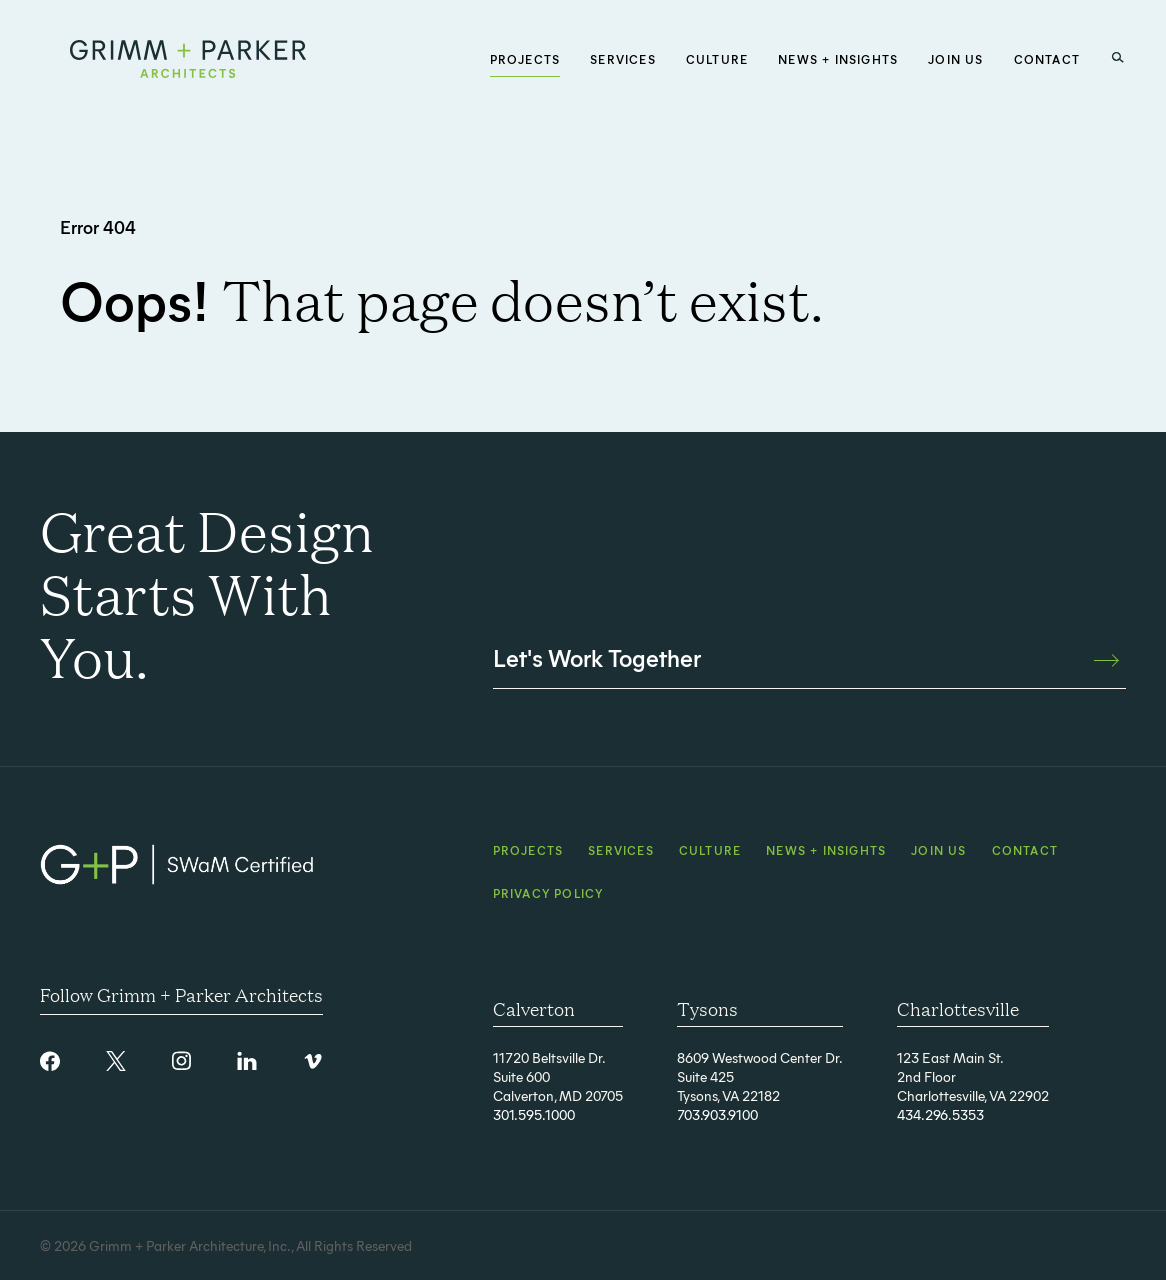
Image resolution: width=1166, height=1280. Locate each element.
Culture (710, 850)
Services (621, 850)
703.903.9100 (717, 1114)
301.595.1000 (534, 1114)
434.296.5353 (940, 1114)
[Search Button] (1118, 58)
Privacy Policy (548, 893)
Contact (1025, 850)
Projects (528, 850)
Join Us (938, 850)
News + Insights (826, 850)
